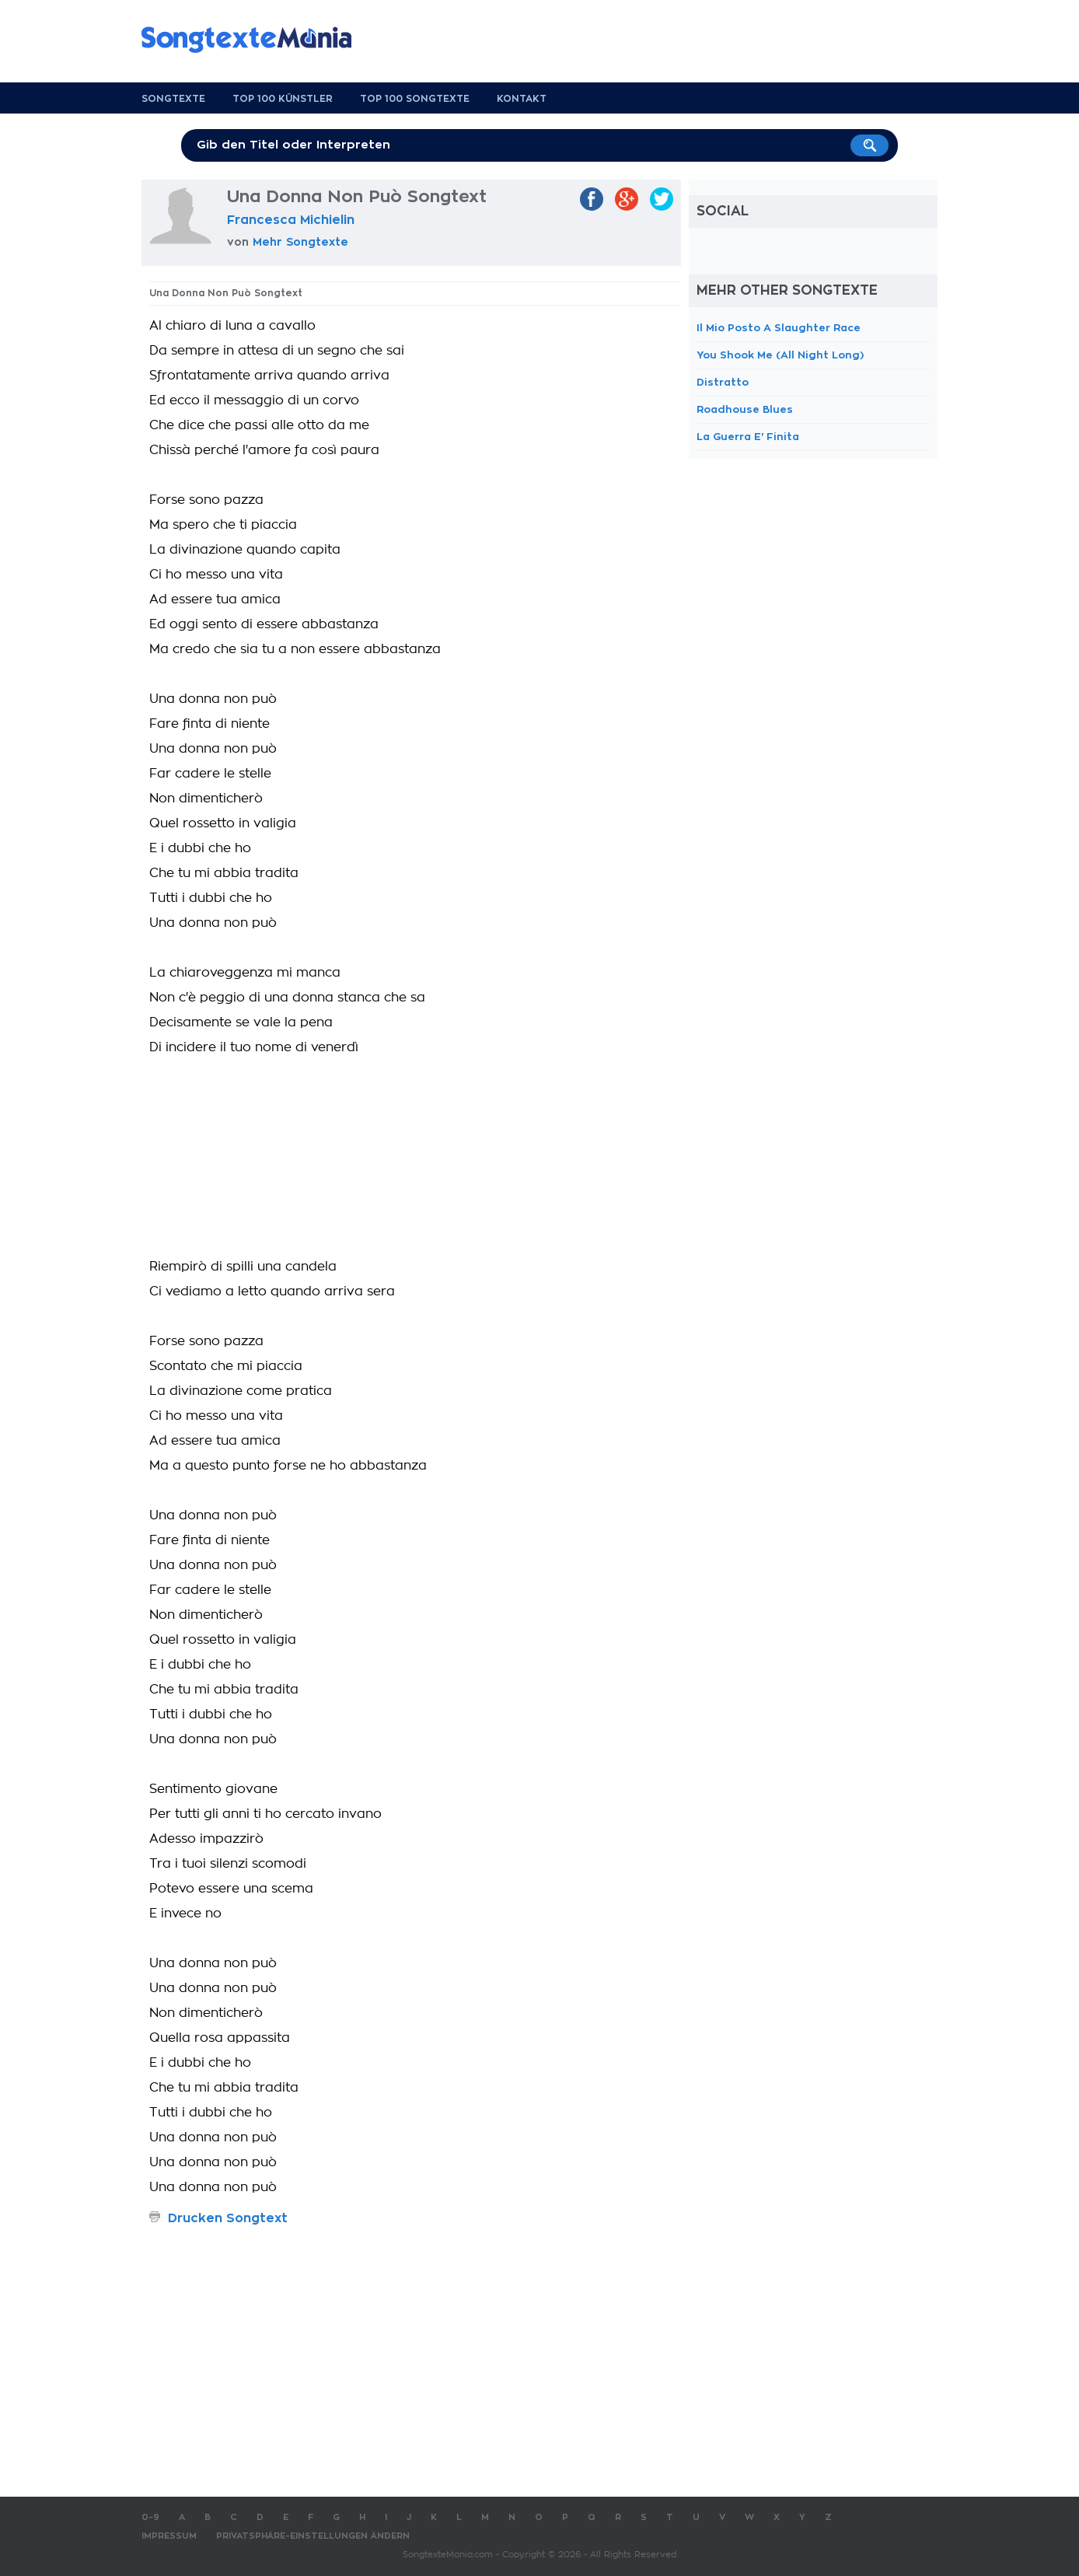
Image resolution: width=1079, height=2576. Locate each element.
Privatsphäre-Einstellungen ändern (313, 2536)
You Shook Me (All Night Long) (780, 355)
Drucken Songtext (228, 2218)
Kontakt (521, 98)
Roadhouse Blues (745, 409)
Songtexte (173, 98)
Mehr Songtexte (300, 241)
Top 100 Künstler (282, 98)
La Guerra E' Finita (748, 437)
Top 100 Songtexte (415, 98)
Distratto (723, 382)
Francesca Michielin (290, 220)
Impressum (169, 2536)
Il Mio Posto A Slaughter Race (779, 328)
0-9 (150, 2517)
